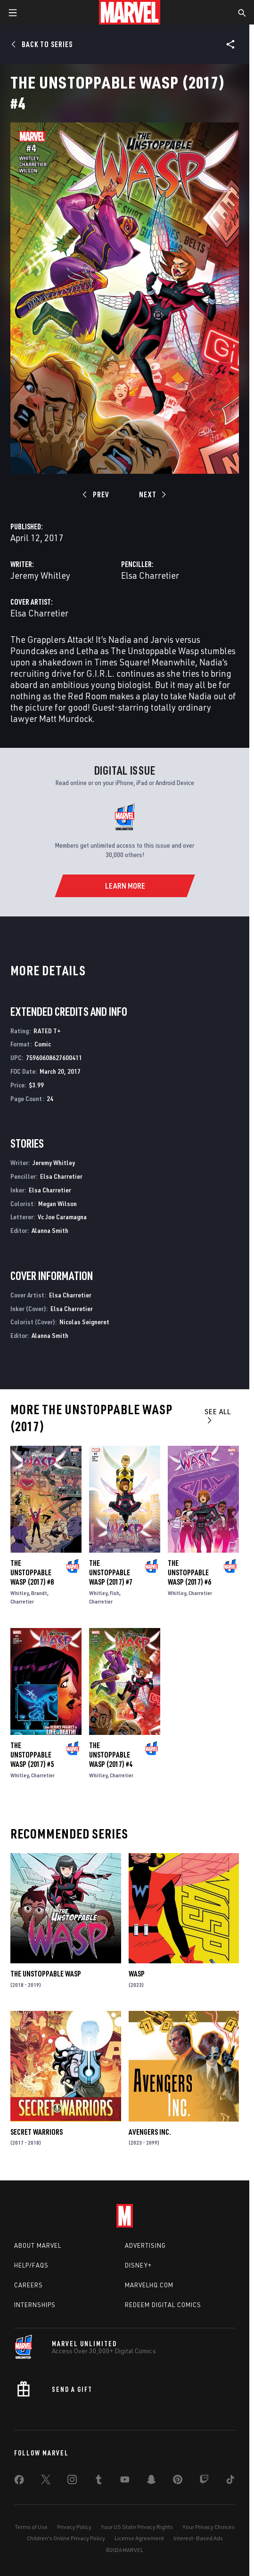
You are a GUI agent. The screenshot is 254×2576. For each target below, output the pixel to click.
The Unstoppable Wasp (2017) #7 (110, 1572)
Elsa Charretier (150, 575)
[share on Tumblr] (98, 2481)
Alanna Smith (50, 1230)
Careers (28, 2285)
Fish (114, 1592)
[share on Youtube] (125, 2481)
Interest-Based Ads (198, 2538)
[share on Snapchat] (151, 2481)
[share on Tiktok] (230, 2481)
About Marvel (37, 2245)
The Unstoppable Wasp (45, 1973)
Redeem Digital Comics (163, 2305)
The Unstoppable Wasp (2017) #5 (32, 1755)
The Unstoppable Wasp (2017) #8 (32, 1572)
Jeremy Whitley (40, 575)
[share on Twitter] (45, 2481)
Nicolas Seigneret (84, 1322)
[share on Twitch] (204, 2481)
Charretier (22, 1601)
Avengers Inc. (150, 2132)
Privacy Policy (74, 2526)
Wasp (137, 1973)
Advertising (145, 2245)
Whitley (19, 1592)
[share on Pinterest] (177, 2481)
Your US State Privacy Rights (137, 2526)
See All (218, 1415)
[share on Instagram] (72, 2481)
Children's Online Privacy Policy (66, 2538)
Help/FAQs (31, 2265)
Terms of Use (31, 2526)
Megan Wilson (57, 1203)
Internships (35, 2305)
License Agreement (139, 2538)
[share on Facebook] (19, 2482)
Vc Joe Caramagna (62, 1217)
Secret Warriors (36, 2132)
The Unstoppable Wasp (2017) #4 (110, 1755)
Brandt (39, 1592)
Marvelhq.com (149, 2285)
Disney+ (138, 2265)
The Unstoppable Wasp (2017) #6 (189, 1572)
